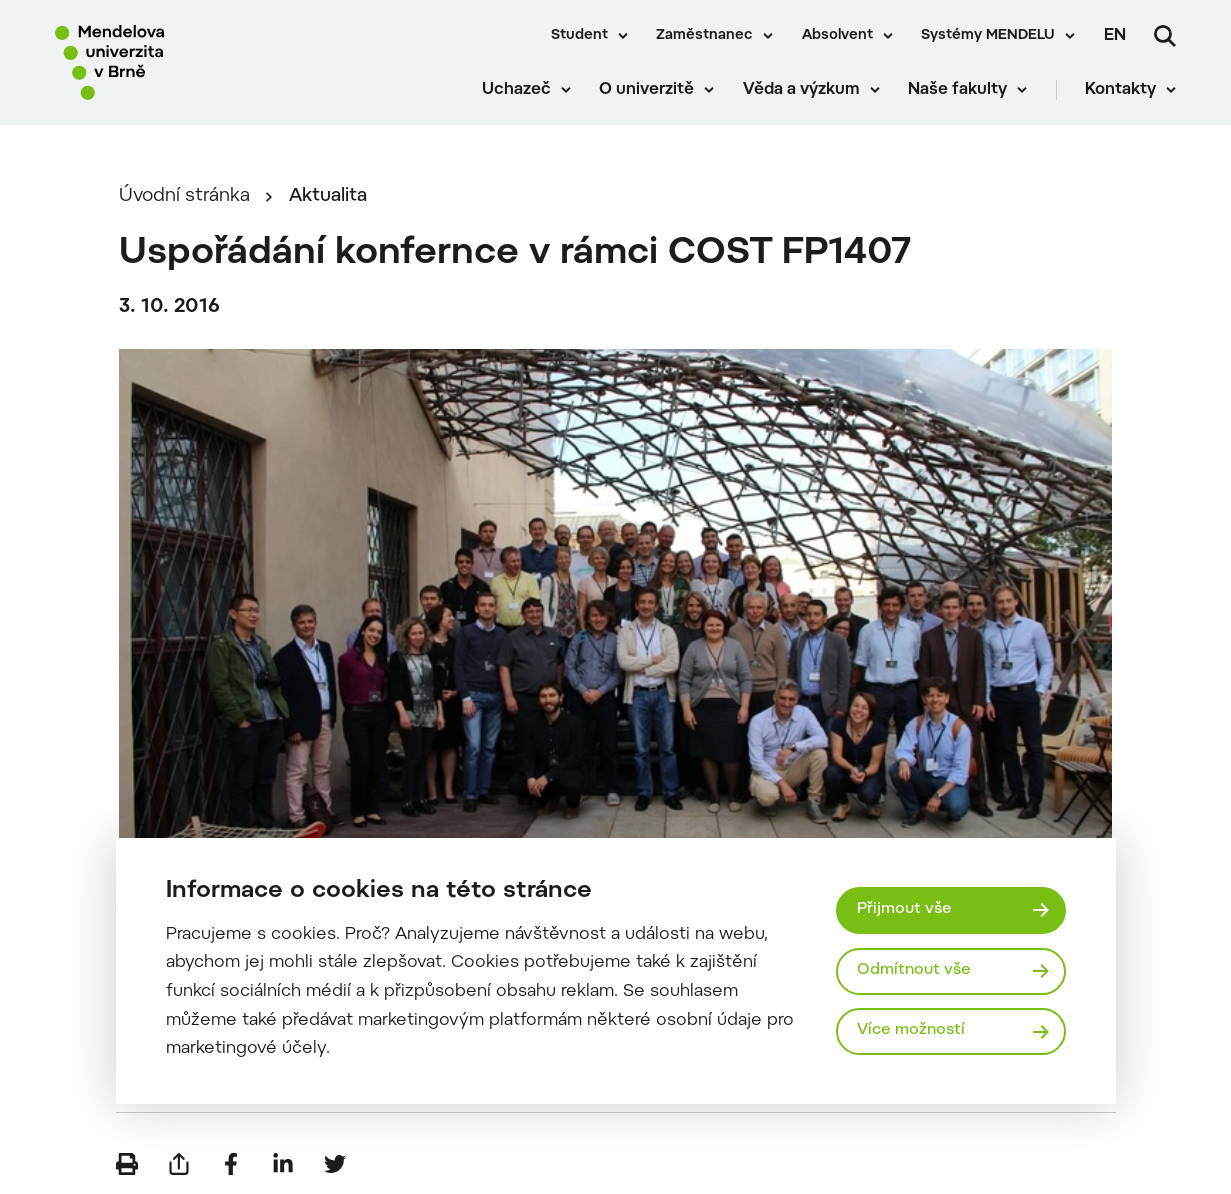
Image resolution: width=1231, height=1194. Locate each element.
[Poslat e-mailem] (179, 1164)
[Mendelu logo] (170, 62)
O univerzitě (646, 90)
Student (579, 36)
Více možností (911, 1030)
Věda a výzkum (801, 90)
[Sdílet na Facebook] (231, 1164)
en (1115, 36)
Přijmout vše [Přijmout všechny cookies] (904, 909)
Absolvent (837, 36)
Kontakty (1120, 90)
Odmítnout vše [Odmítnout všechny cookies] (914, 970)
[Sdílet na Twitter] (335, 1164)
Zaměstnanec (704, 36)
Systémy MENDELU (988, 36)
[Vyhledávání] (1165, 36)
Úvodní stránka (184, 196)
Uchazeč (516, 90)
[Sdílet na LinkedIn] (283, 1164)
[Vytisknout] (127, 1164)
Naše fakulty (957, 90)
